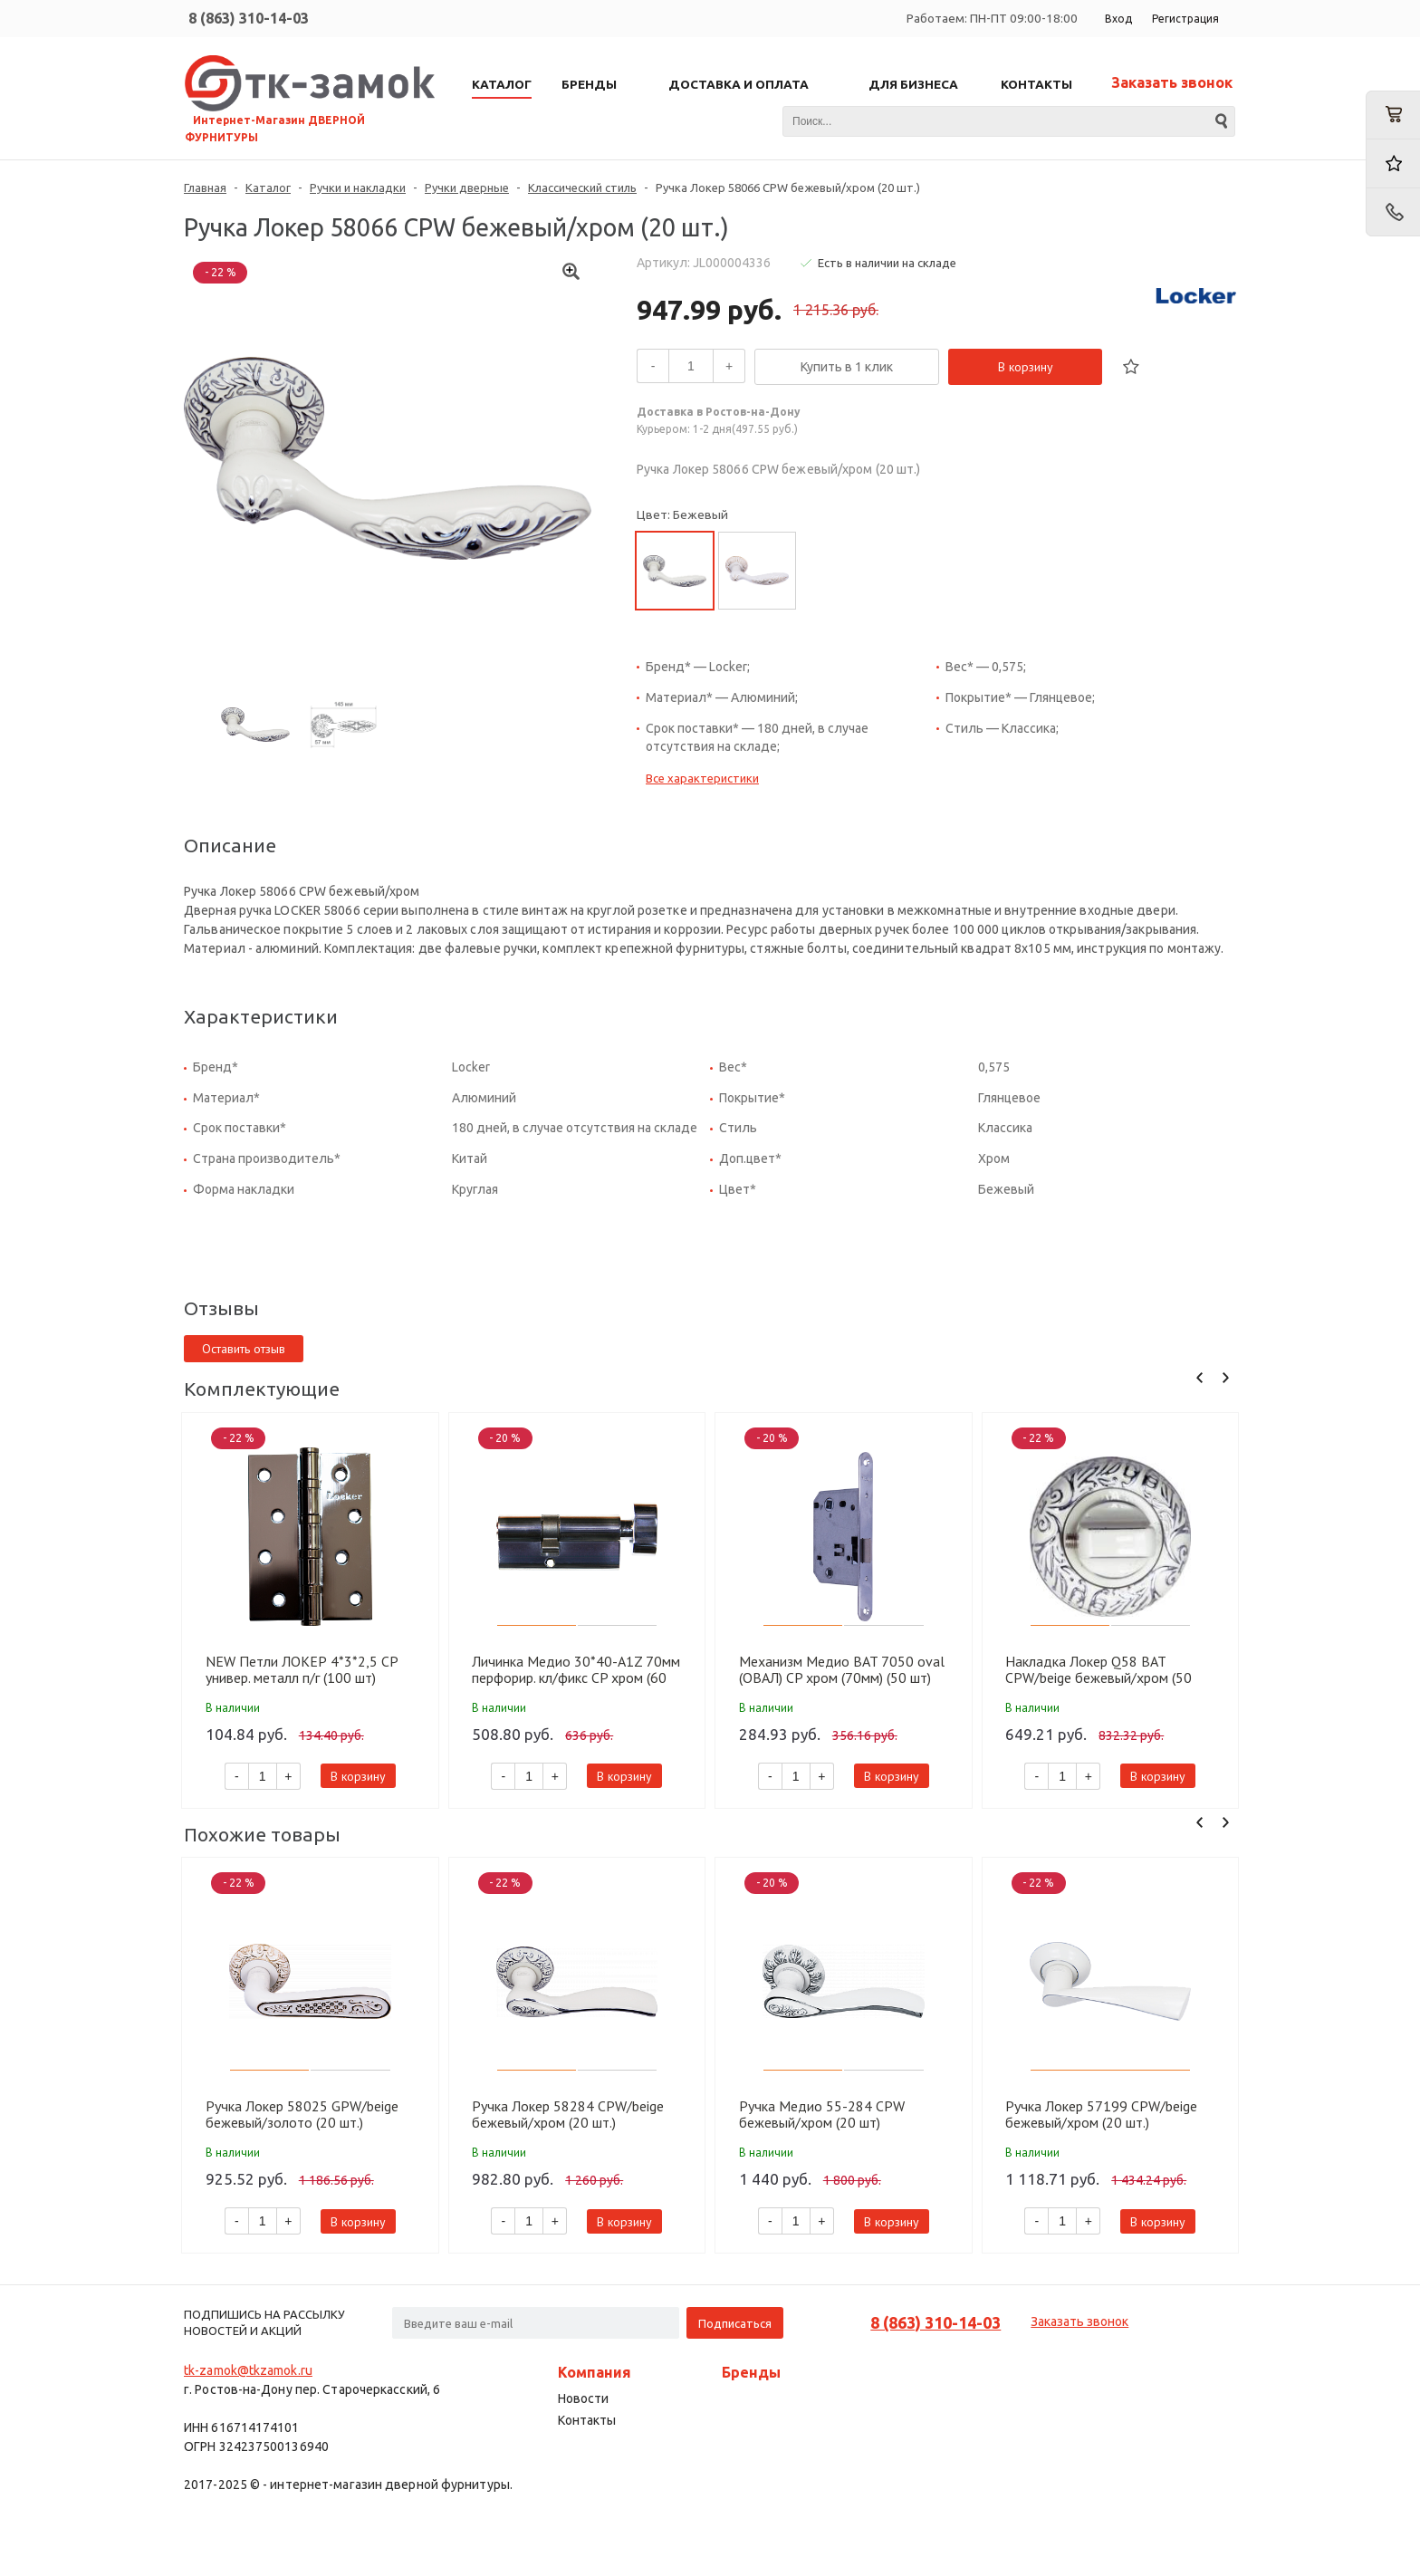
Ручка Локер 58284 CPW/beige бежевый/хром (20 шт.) (568, 2114)
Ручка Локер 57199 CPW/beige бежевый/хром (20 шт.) (1101, 2114)
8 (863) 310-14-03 (248, 18)
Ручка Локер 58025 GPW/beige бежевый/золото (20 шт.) (302, 2114)
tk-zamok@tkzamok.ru (248, 2370)
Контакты (587, 2420)
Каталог (268, 187)
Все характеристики (702, 778)
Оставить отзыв (243, 1349)
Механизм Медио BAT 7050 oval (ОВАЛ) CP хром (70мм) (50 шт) (842, 1669)
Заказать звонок (1172, 82)
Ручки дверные (467, 187)
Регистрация (1185, 18)
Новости (583, 2398)
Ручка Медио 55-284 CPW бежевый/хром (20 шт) (822, 2114)
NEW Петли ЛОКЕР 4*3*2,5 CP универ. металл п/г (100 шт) (302, 1669)
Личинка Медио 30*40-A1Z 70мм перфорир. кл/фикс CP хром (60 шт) (576, 1669)
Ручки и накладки (358, 187)
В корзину (1025, 367)
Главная (205, 187)
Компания (594, 2372)
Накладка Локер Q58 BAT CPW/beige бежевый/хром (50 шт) (1098, 1669)
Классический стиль (582, 187)
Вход (1118, 18)
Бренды (751, 2372)
